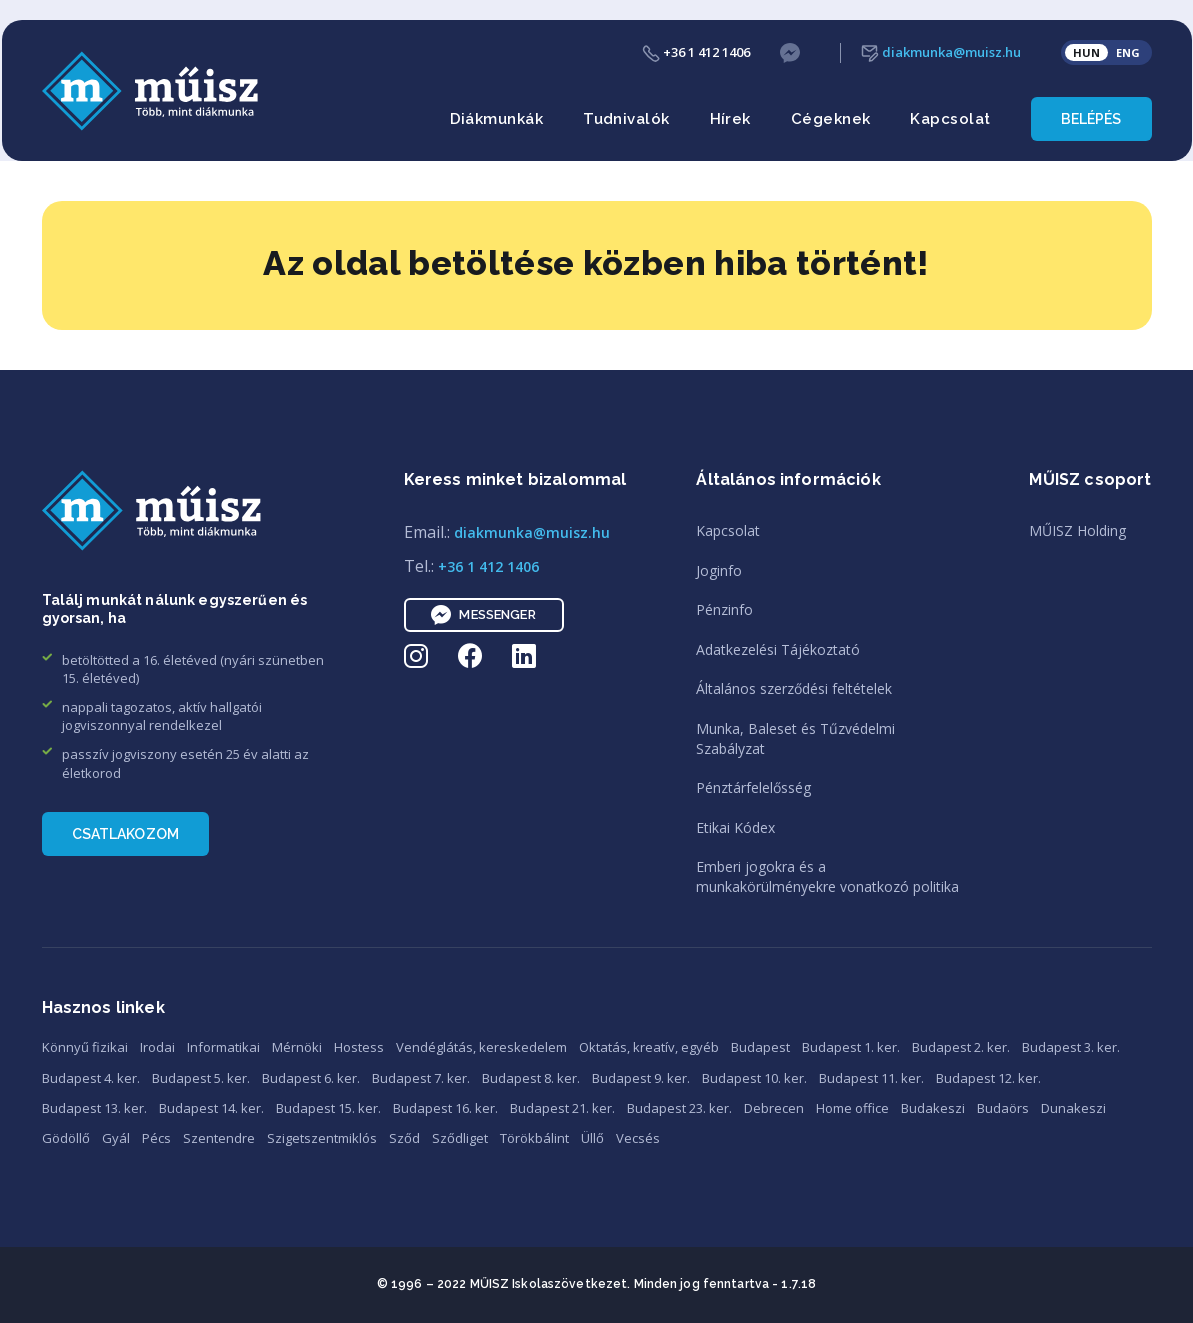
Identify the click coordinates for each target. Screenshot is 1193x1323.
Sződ (404, 1138)
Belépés (1091, 119)
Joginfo (719, 570)
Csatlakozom (126, 834)
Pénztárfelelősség (753, 787)
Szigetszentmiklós (322, 1138)
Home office (852, 1108)
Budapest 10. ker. (754, 1078)
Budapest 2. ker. (961, 1047)
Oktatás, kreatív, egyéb (649, 1047)
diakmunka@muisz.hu (941, 52)
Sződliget (460, 1138)
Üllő (592, 1138)
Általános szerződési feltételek (794, 688)
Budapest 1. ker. (851, 1047)
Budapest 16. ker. (445, 1108)
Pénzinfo (724, 609)
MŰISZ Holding (1077, 530)
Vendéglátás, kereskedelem (481, 1047)
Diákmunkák (497, 119)
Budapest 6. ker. (311, 1078)
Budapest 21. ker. (562, 1108)
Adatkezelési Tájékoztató (778, 649)
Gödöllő (66, 1138)
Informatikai (223, 1047)
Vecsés (638, 1138)
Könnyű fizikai (85, 1047)
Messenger (483, 615)
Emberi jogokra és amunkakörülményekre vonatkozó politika (827, 876)
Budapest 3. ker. (1071, 1047)
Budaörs (1003, 1108)
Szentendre (219, 1138)
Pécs (156, 1138)
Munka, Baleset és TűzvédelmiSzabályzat (795, 738)
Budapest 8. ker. (531, 1078)
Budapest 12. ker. (988, 1078)
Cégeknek (831, 119)
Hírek (730, 119)
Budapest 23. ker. (679, 1108)
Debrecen (774, 1108)
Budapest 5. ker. (201, 1078)
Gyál (116, 1138)
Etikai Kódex (735, 827)
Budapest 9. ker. (641, 1078)
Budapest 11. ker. (871, 1078)
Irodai (157, 1047)
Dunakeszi (1073, 1108)
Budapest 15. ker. (328, 1108)
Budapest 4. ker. (91, 1078)
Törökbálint (534, 1138)
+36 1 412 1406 (696, 52)
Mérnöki (297, 1047)
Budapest (760, 1047)
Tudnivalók (626, 119)
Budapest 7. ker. (421, 1078)
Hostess (359, 1047)
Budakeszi (933, 1108)
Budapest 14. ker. (211, 1108)
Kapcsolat (950, 119)
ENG (1128, 52)
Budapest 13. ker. (94, 1108)
